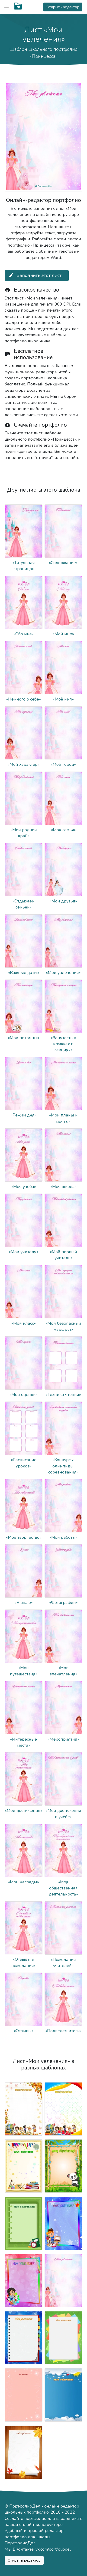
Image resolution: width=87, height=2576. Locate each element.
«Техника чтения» (63, 1394)
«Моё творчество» (23, 1537)
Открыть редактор (62, 7)
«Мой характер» (23, 764)
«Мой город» (63, 764)
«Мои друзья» (63, 901)
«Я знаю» (24, 1602)
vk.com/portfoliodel (53, 2549)
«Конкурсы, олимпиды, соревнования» (63, 1466)
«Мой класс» (23, 1323)
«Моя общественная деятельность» (63, 1888)
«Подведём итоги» (63, 2031)
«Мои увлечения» (63, 972)
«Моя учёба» (23, 1186)
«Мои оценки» (24, 1394)
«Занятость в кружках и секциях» (63, 1044)
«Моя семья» (63, 830)
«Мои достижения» (23, 1810)
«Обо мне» (23, 634)
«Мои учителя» (23, 1252)
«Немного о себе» (23, 699)
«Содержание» (63, 562)
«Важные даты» (23, 972)
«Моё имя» (63, 699)
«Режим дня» (23, 1115)
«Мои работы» (63, 1537)
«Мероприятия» (63, 1739)
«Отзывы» (23, 2031)
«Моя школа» (63, 1186)
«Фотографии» (63, 1602)
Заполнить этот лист (34, 275)
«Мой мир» (63, 634)
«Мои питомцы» (23, 1038)
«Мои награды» (23, 1882)
